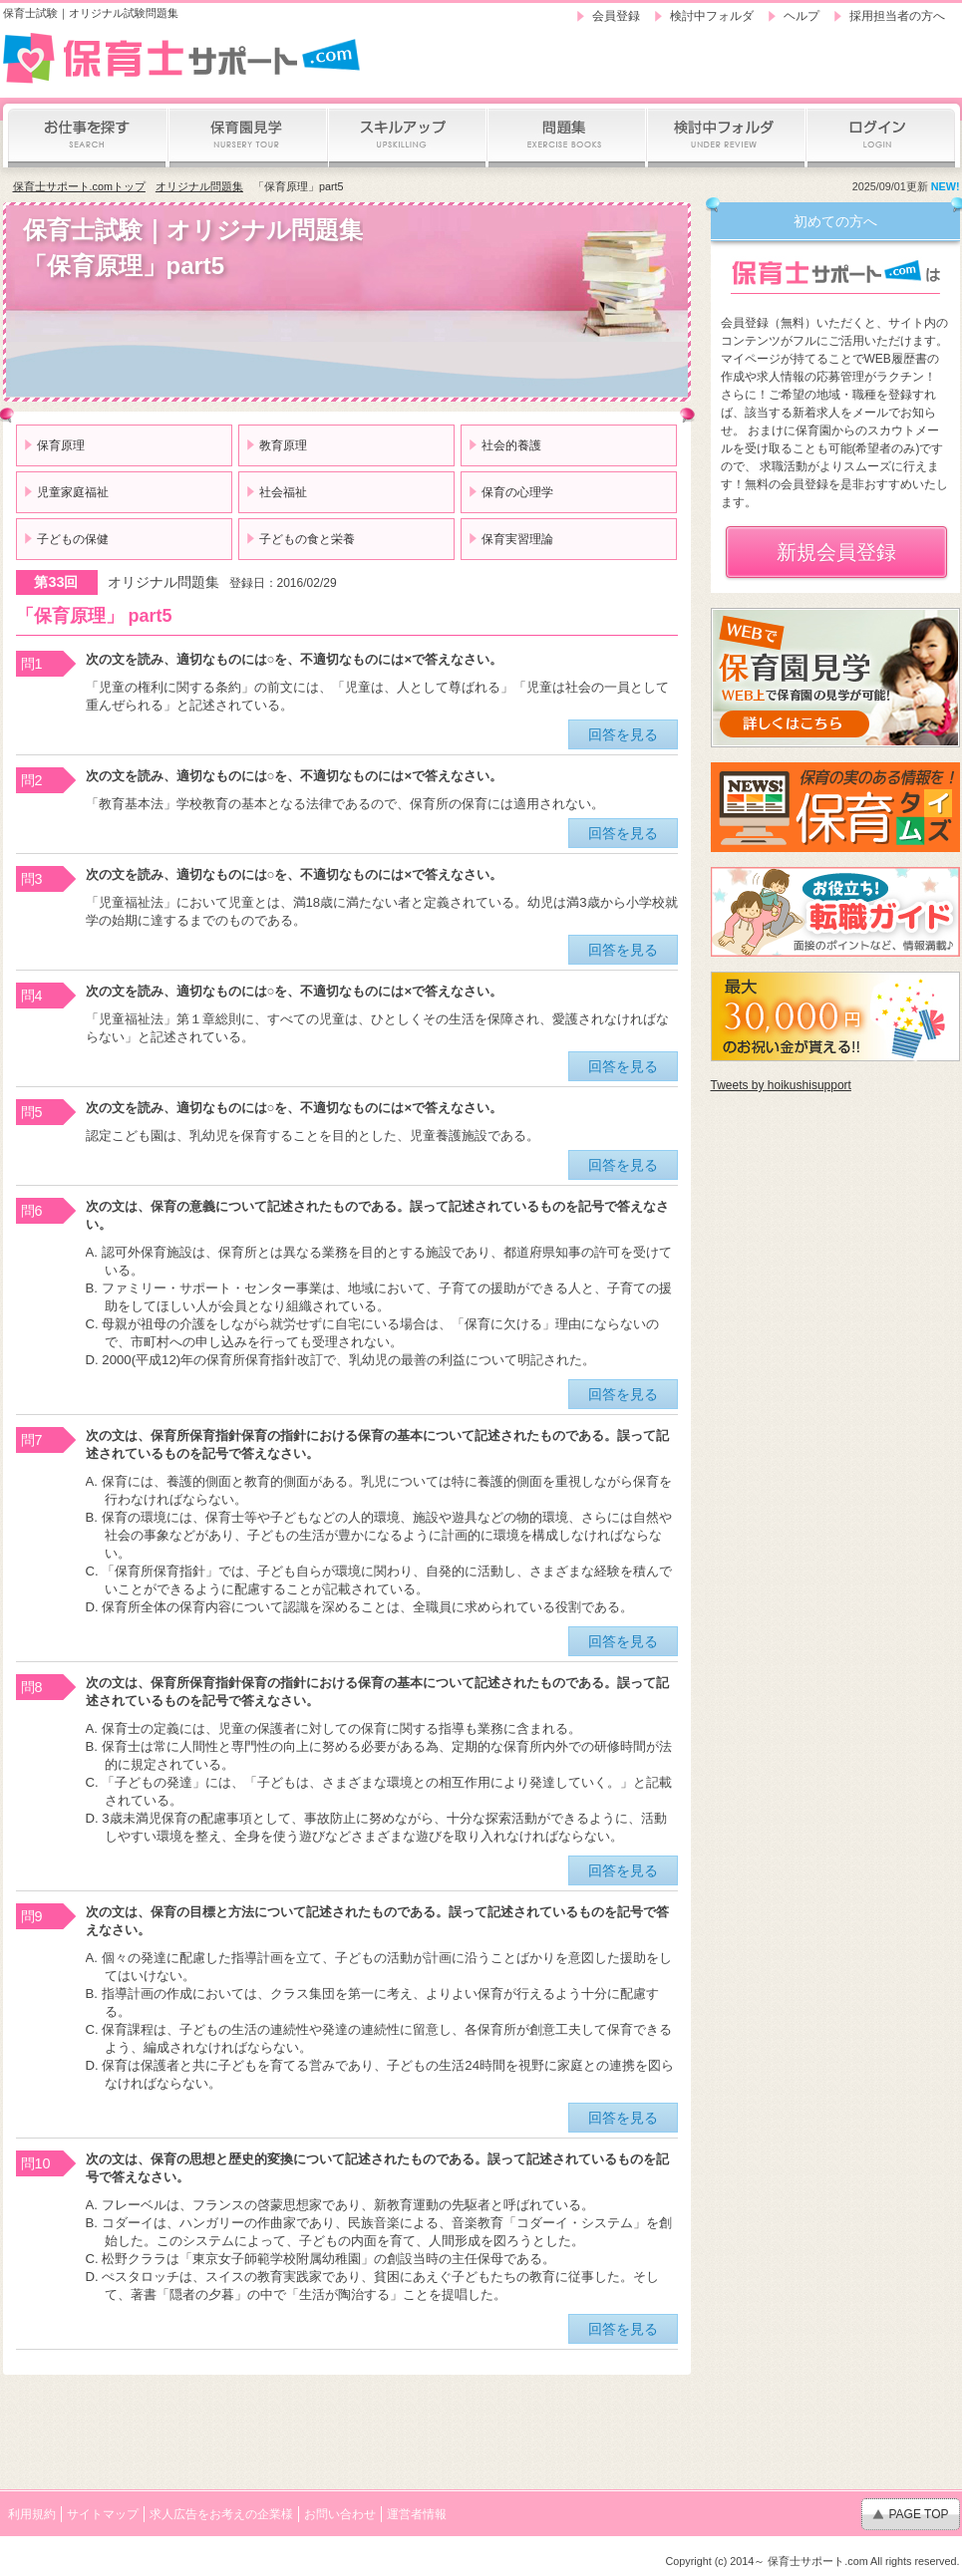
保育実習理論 (517, 539)
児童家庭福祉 (73, 492)
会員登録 (616, 16)
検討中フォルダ (712, 16)
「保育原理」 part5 (94, 616)
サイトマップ (103, 2514)
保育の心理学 (517, 492)
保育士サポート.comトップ (79, 186)
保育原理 (61, 445)
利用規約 (32, 2514)
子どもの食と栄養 (307, 539)
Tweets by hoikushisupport (781, 1085)
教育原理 (283, 445)
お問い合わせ (340, 2514)
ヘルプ (801, 16)
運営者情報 (417, 2514)
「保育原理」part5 (298, 186)
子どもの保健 (73, 539)
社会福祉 (283, 492)
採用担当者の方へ (897, 16)
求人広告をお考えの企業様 (221, 2514)
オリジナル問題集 (199, 186)
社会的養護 (511, 445)
